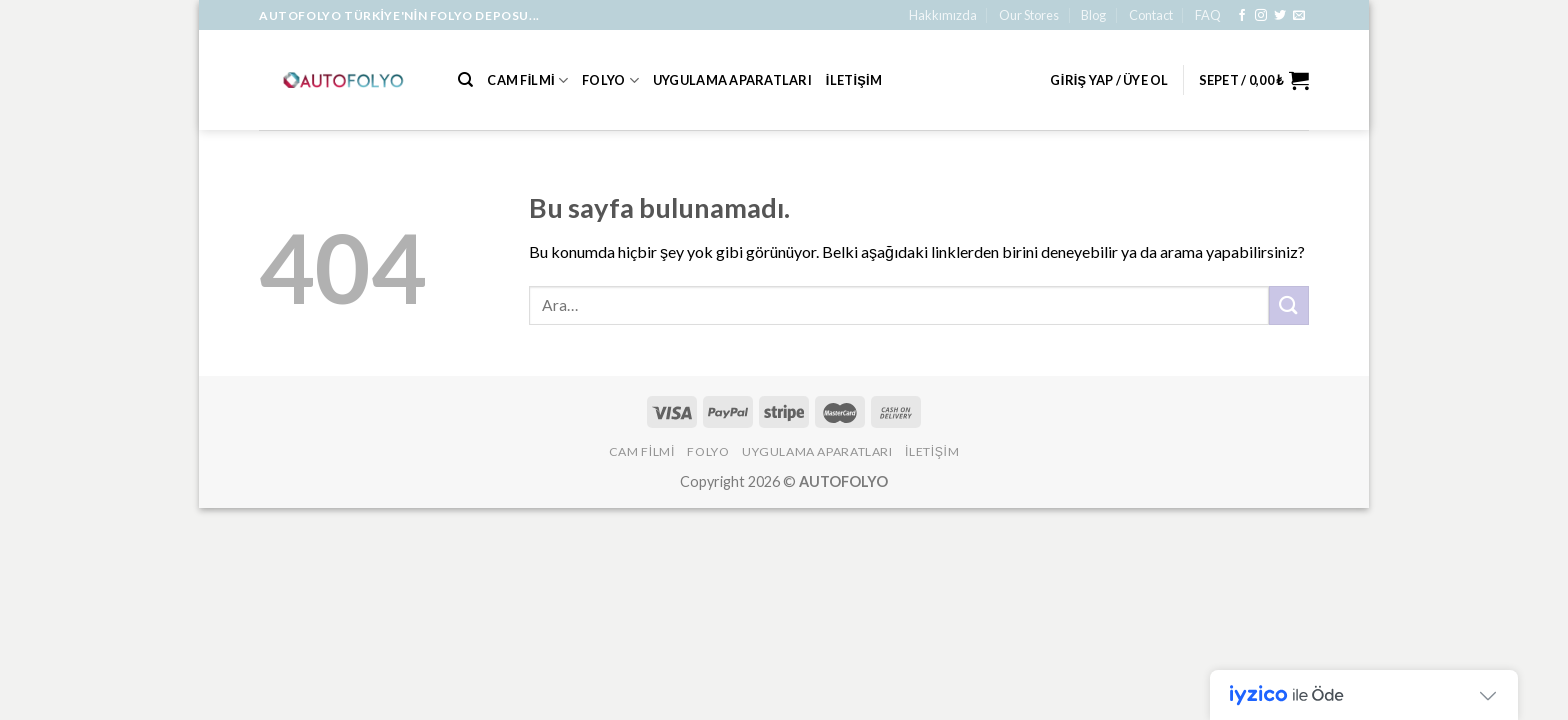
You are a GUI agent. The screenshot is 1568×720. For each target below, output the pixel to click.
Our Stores (1029, 15)
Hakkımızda (943, 15)
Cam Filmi (527, 80)
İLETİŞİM (854, 80)
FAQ (1208, 15)
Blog (1093, 15)
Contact (1151, 15)
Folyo (610, 80)
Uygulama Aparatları (732, 80)
